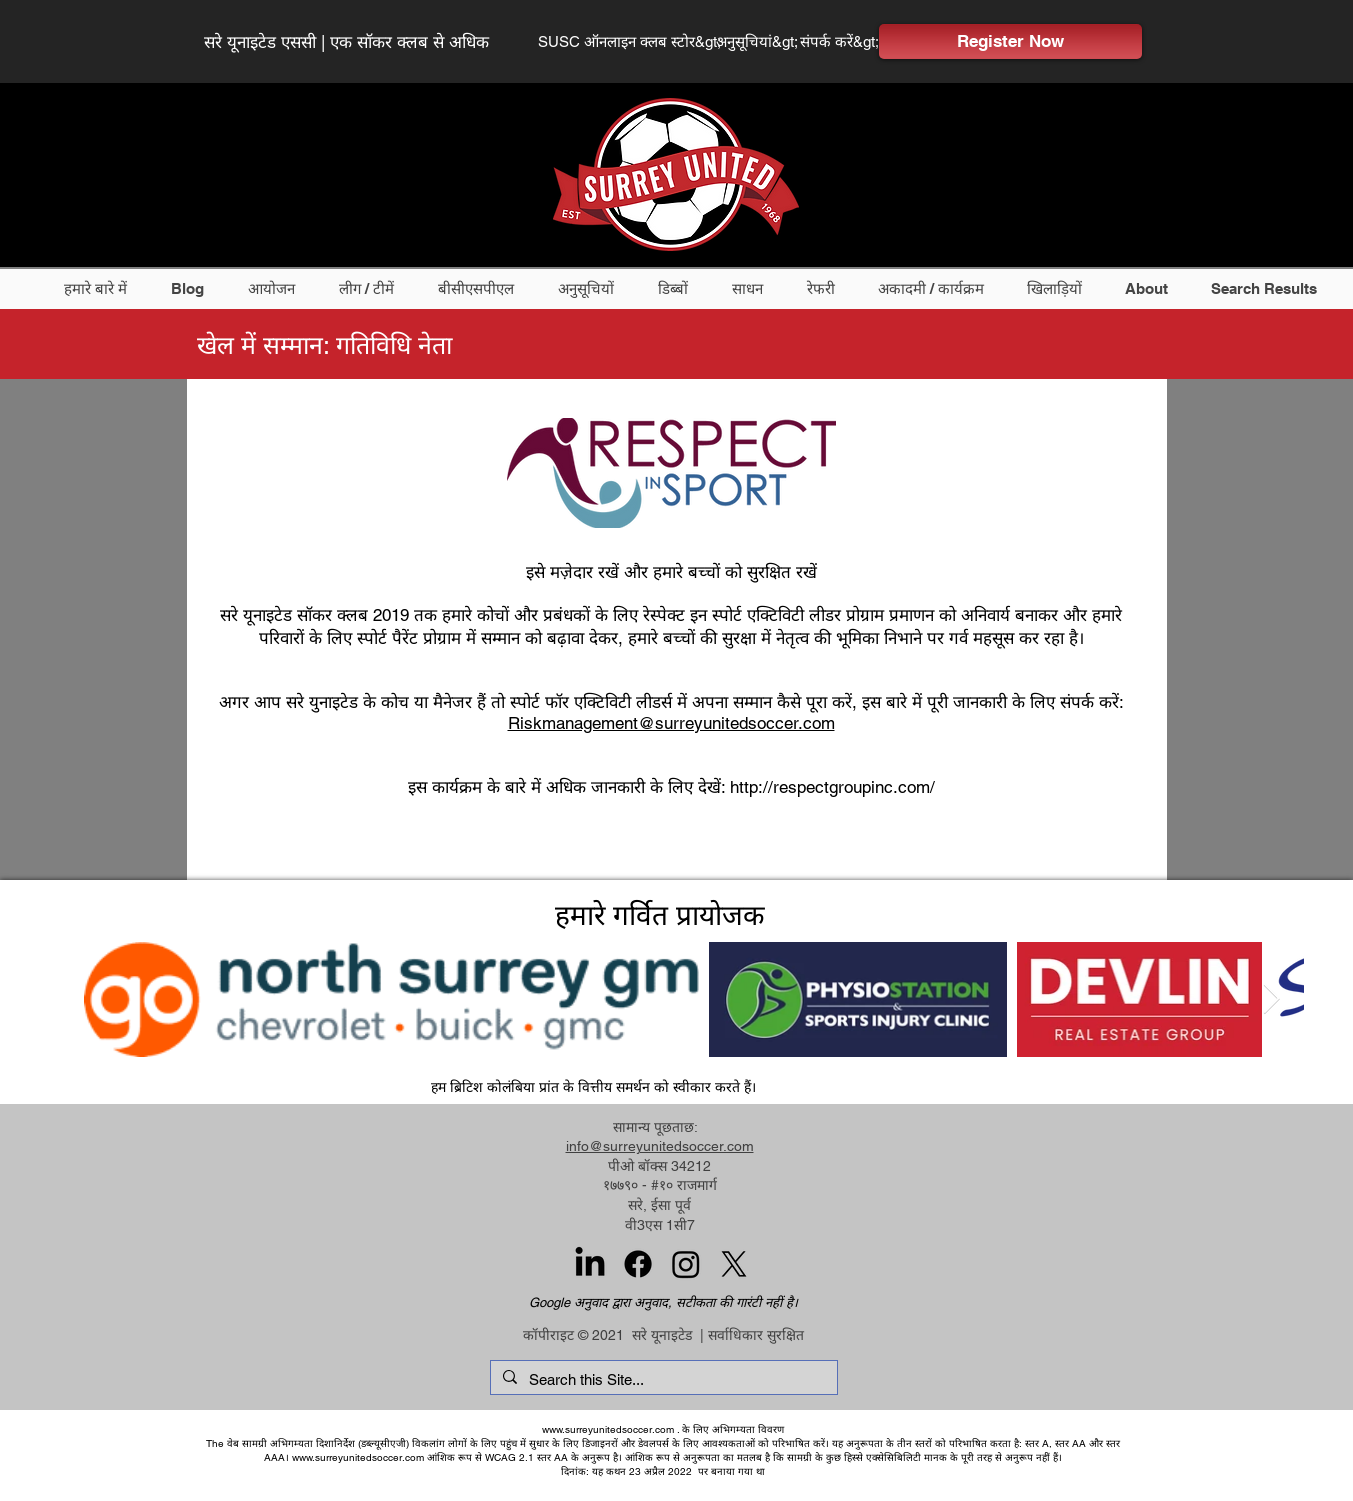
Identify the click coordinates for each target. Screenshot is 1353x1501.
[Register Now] (1010, 41)
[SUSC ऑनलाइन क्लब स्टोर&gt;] (633, 41)
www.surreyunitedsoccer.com (608, 1429)
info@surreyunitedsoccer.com (660, 1146)
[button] (102, 288)
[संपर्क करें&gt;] (840, 41)
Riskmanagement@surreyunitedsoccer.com (671, 723)
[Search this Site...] (662, 1379)
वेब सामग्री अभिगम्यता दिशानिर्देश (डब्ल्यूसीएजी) (318, 1443)
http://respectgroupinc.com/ (832, 787)
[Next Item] (1271, 999)
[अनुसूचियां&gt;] (761, 41)
